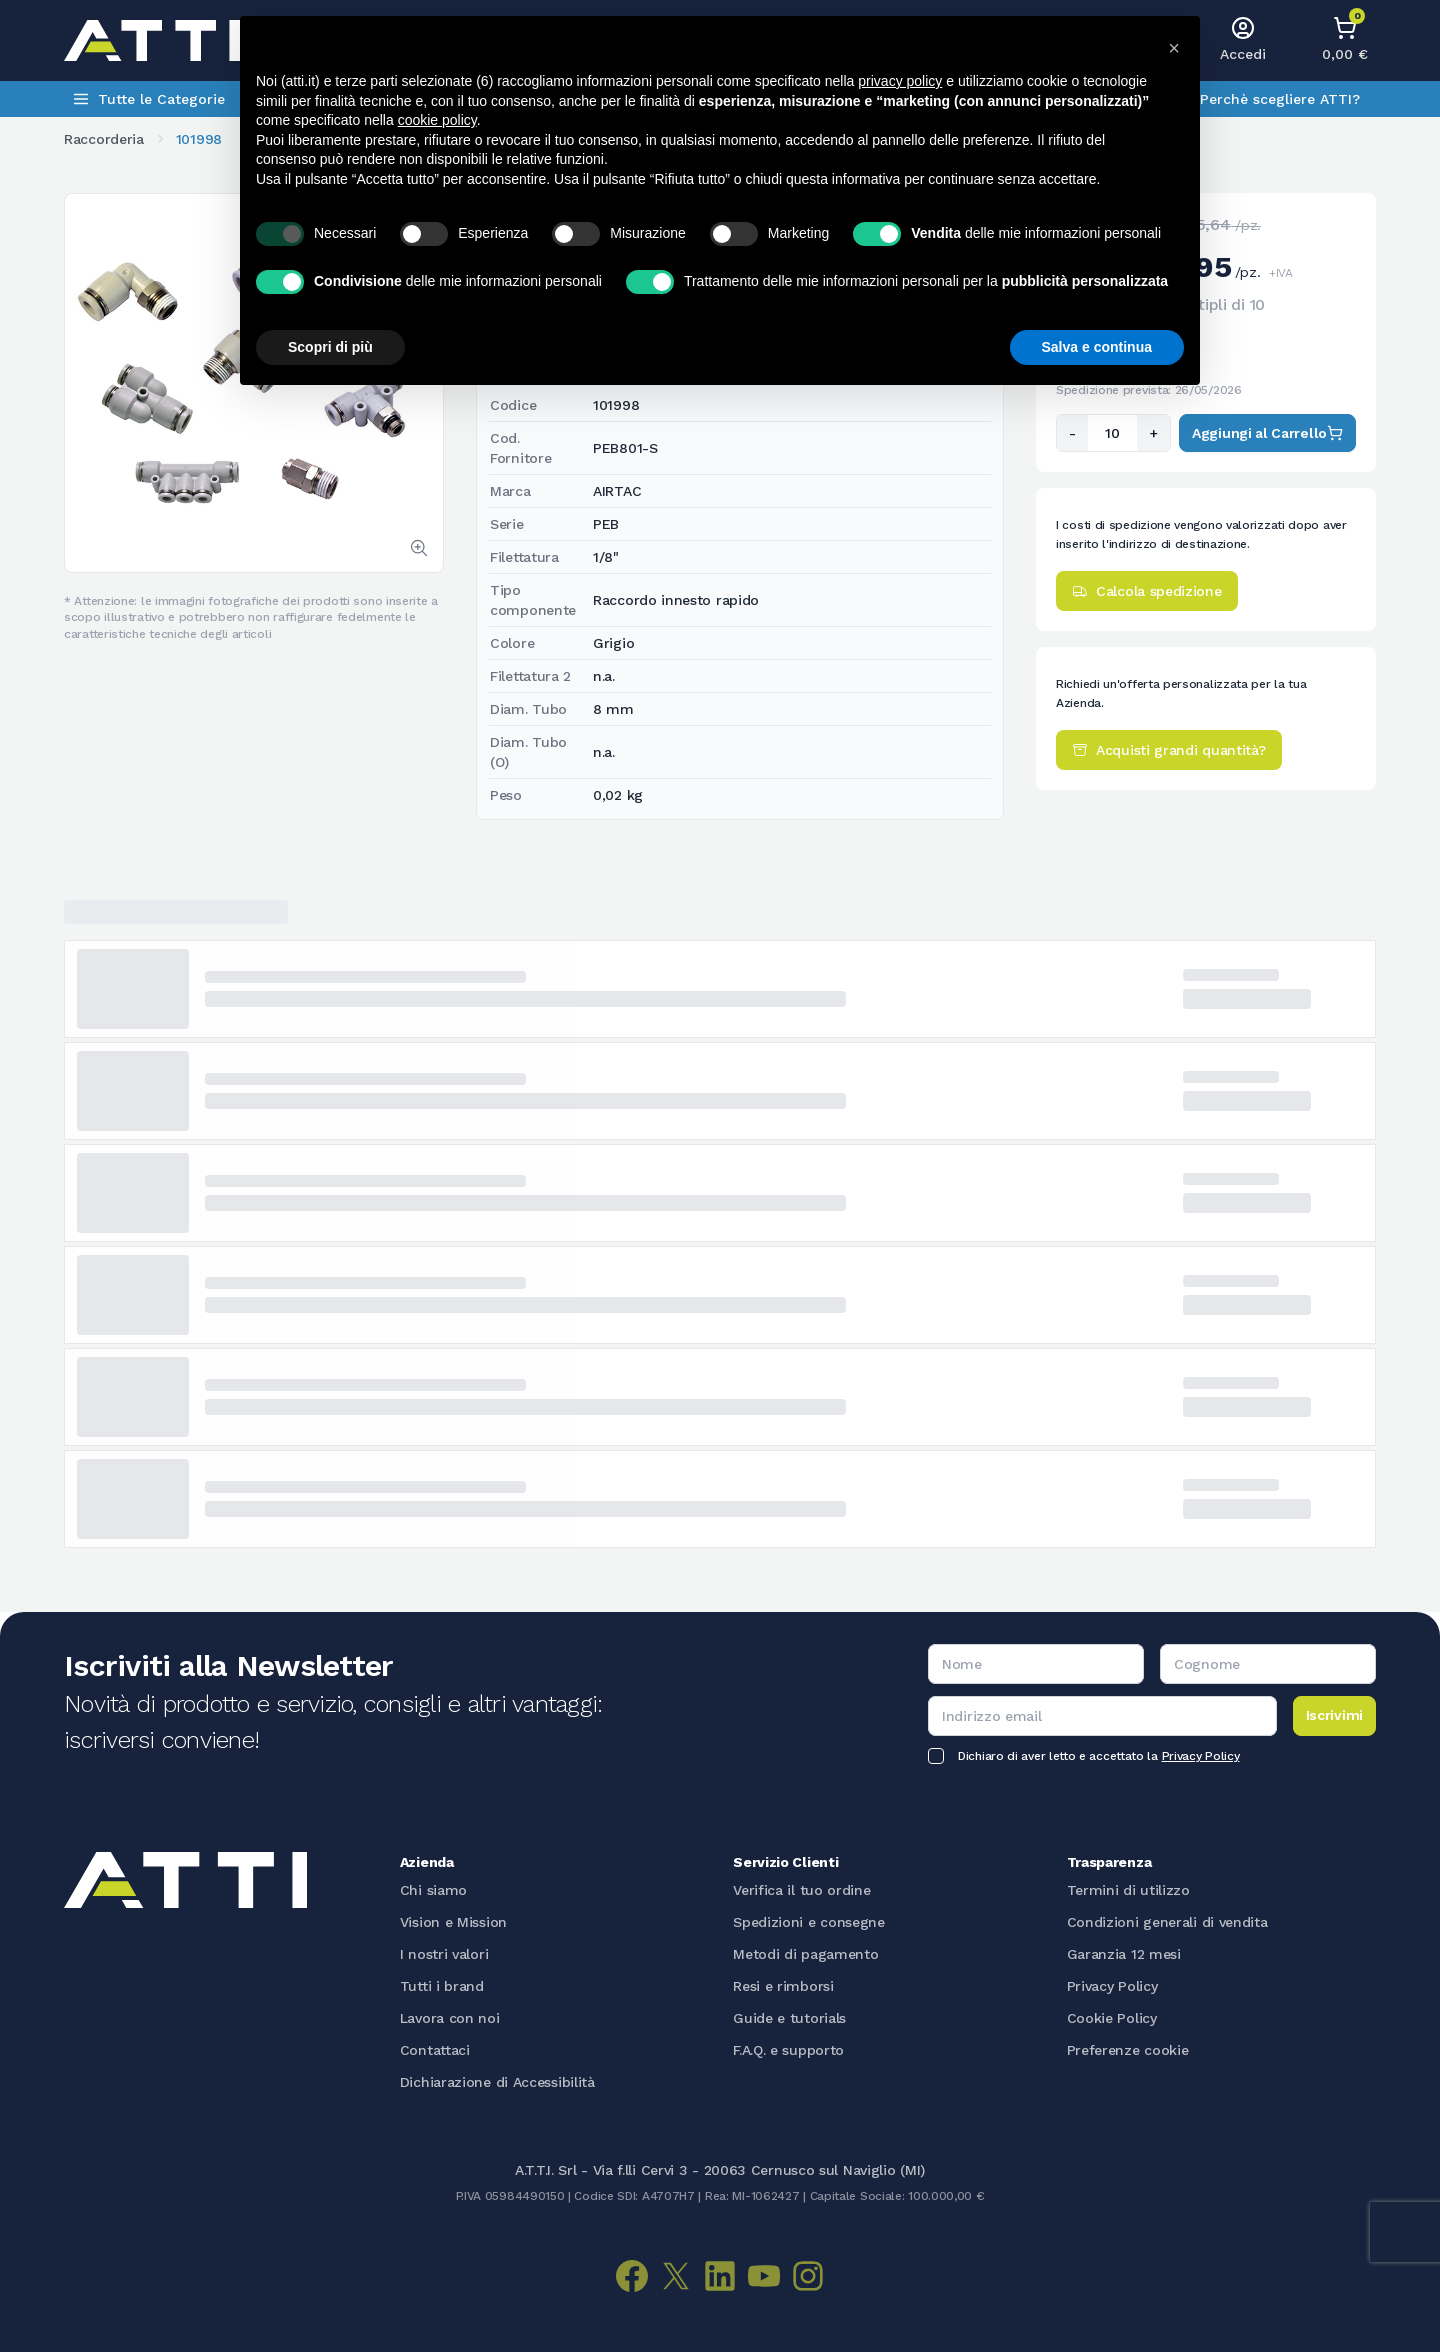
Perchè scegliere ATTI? (1280, 99)
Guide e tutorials (789, 2018)
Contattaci (435, 2050)
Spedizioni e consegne (809, 1922)
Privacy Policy (1201, 1756)
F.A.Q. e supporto (788, 2050)
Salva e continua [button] (1097, 347)
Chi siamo (433, 1890)
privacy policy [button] (900, 81)
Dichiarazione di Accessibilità (497, 2082)
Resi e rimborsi (783, 1986)
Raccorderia (104, 139)
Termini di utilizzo (1128, 1890)
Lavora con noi (450, 2018)
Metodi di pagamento (805, 1954)
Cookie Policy (1112, 2018)
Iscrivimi (1334, 1715)
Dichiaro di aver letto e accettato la (1098, 1756)
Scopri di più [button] (330, 347)
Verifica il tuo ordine (801, 1890)
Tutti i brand (442, 1986)
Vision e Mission (453, 1922)
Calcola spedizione (1147, 591)
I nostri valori (444, 1954)
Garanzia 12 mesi (1124, 1954)
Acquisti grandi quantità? (1169, 750)
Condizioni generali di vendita (1167, 1922)
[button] (1174, 48)
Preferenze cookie (1128, 2050)
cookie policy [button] (437, 120)
